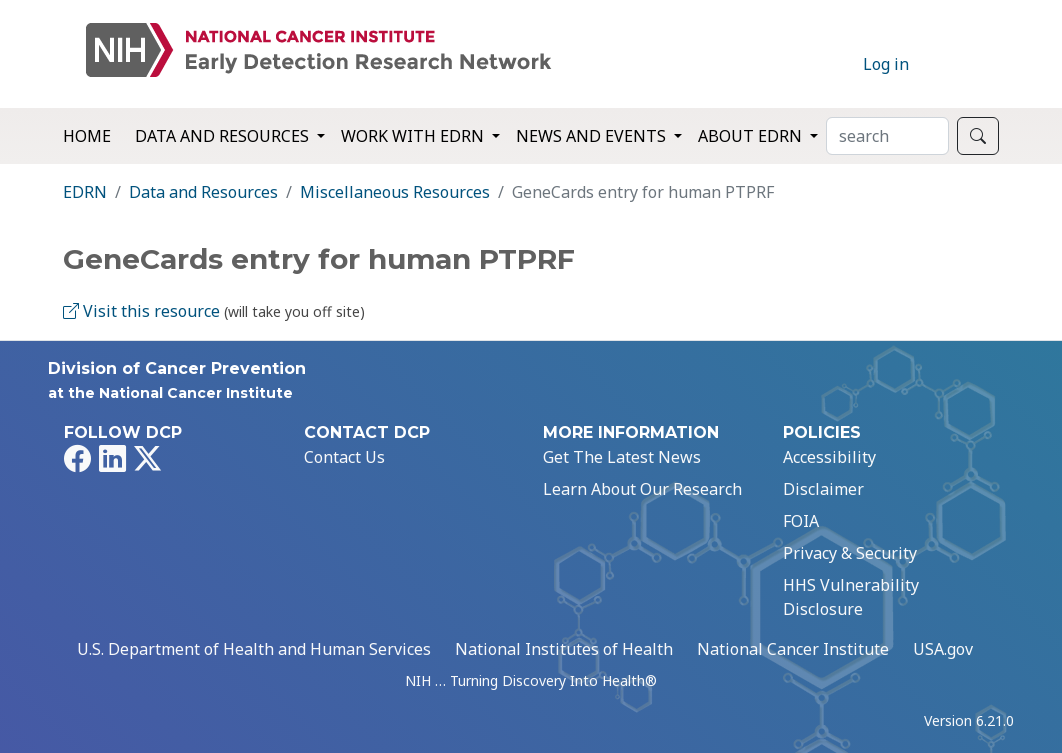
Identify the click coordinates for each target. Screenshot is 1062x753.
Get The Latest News (622, 457)
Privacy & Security (850, 553)
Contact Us (344, 457)
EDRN (85, 192)
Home (87, 136)
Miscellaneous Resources (395, 192)
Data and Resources (203, 192)
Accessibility (829, 457)
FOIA (801, 521)
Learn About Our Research (642, 489)
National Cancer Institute (793, 649)
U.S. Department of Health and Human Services (254, 649)
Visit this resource (141, 311)
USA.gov (943, 649)
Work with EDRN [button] (414, 136)
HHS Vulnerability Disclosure (851, 597)
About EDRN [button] (752, 136)
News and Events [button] (593, 136)
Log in (886, 64)
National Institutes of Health (564, 649)
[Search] (887, 136)
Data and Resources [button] (224, 136)
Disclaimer (823, 489)
